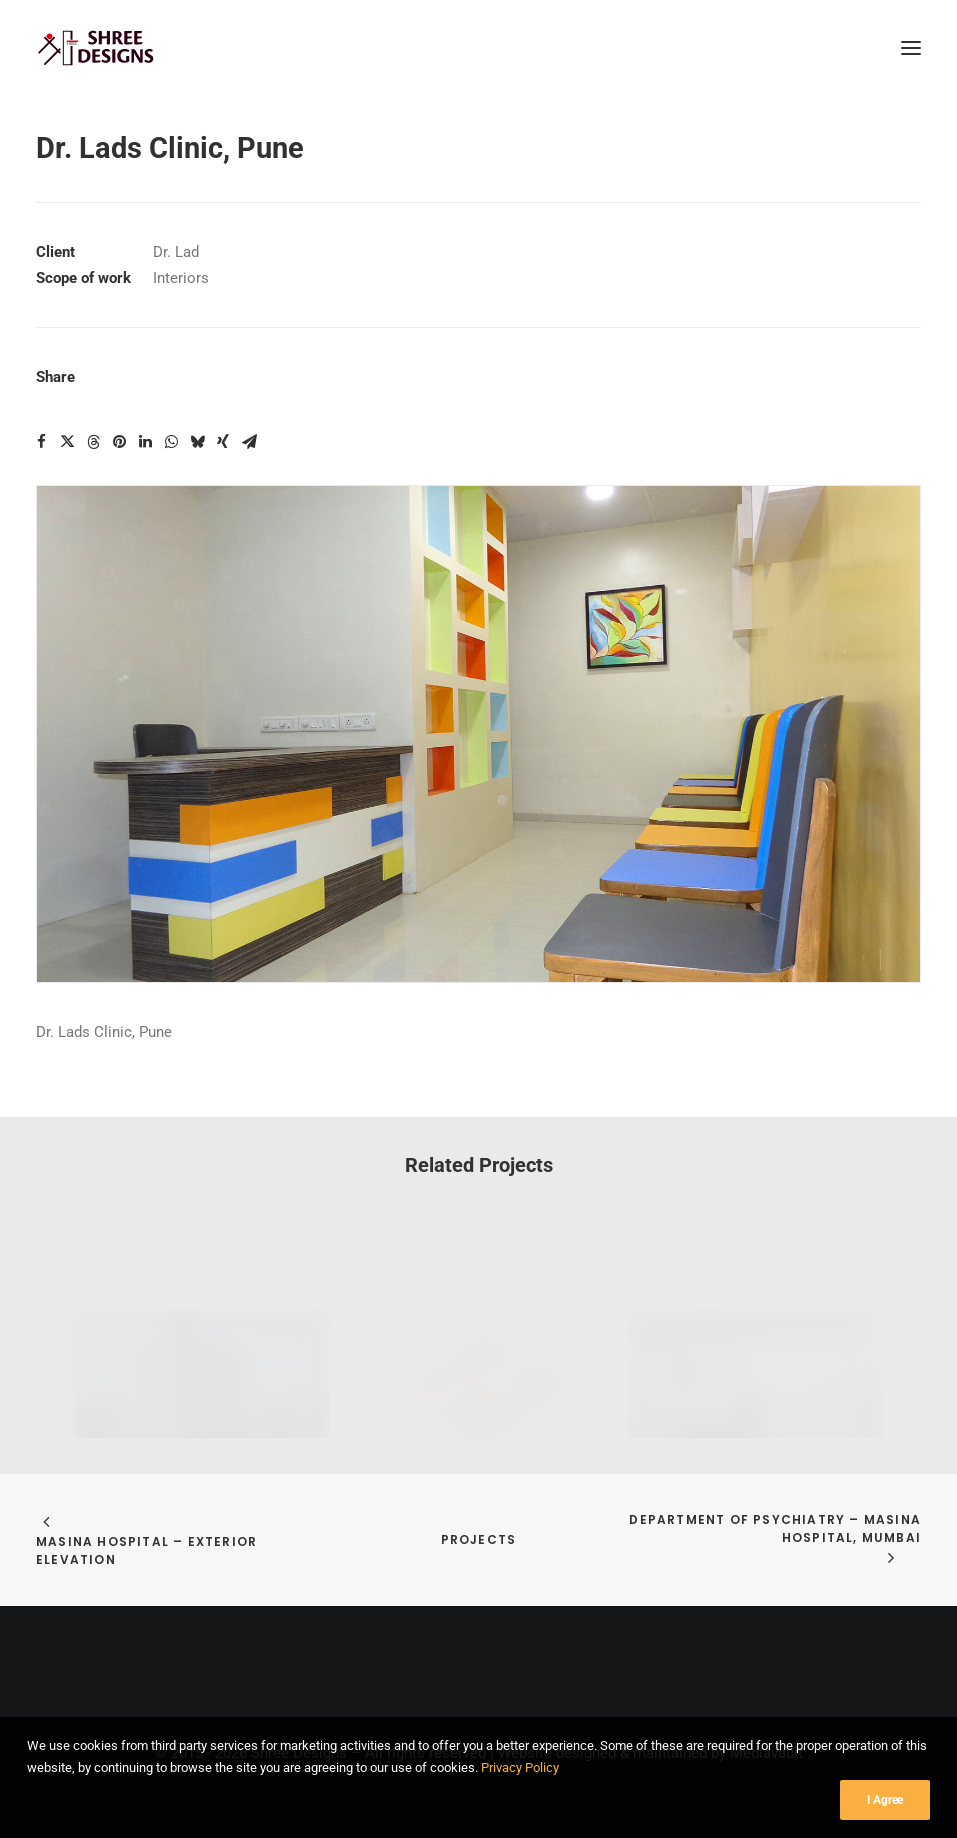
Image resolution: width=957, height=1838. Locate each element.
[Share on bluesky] (197, 442)
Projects (479, 1539)
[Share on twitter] (67, 442)
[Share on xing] (223, 442)
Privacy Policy (520, 1781)
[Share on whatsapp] (171, 442)
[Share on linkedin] (145, 442)
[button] (911, 48)
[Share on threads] (93, 442)
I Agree (885, 1813)
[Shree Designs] (96, 48)
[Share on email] (249, 442)
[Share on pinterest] (119, 442)
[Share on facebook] (41, 442)
